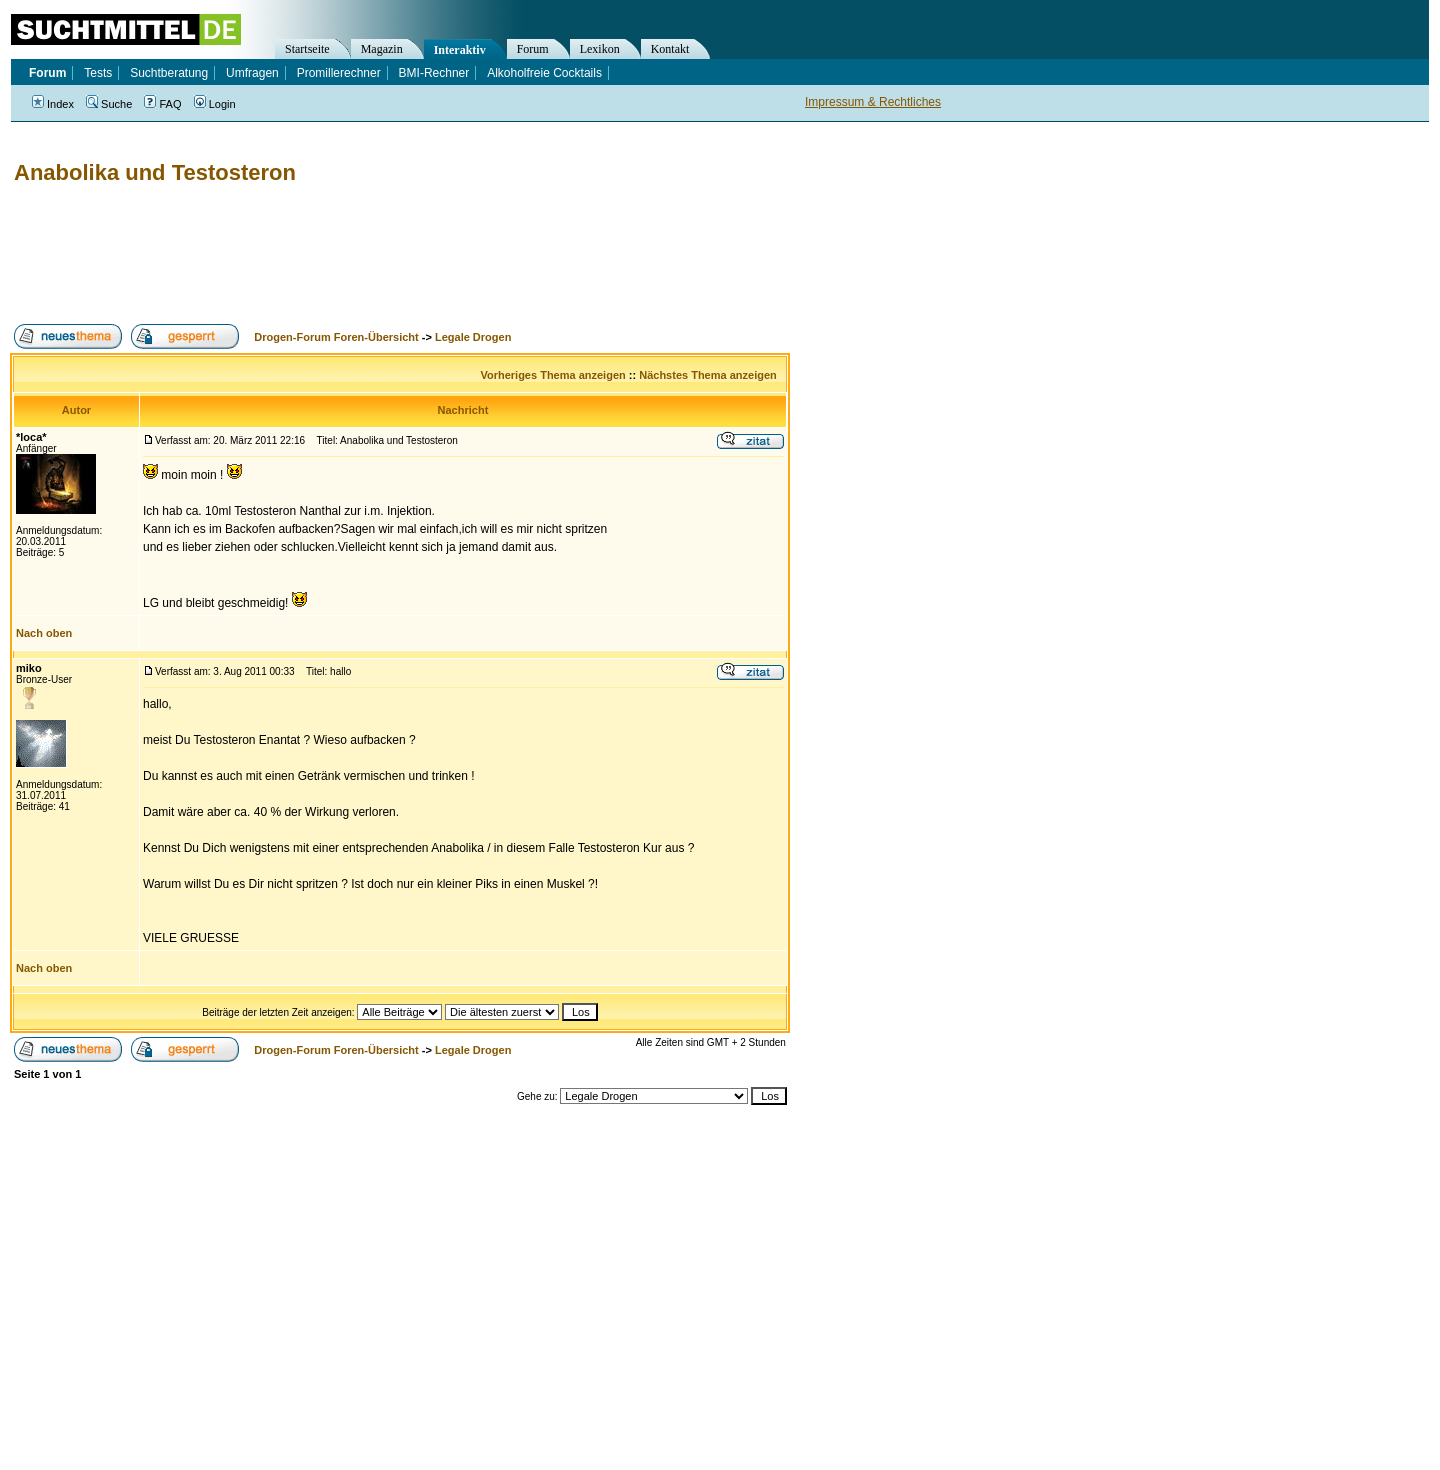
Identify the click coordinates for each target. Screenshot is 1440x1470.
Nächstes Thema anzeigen (708, 375)
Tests (98, 73)
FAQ (162, 104)
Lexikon (600, 49)
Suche (109, 104)
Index (53, 104)
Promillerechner (339, 73)
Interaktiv (460, 50)
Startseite (307, 49)
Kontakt (670, 49)
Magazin (382, 49)
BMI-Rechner (434, 73)
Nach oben (44, 633)
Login (215, 104)
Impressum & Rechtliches (873, 102)
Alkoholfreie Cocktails (544, 73)
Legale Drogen (473, 337)
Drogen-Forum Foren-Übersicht (336, 337)
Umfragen (252, 73)
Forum (533, 49)
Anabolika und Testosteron (155, 172)
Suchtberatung (169, 73)
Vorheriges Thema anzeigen (552, 375)
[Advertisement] (374, 255)
